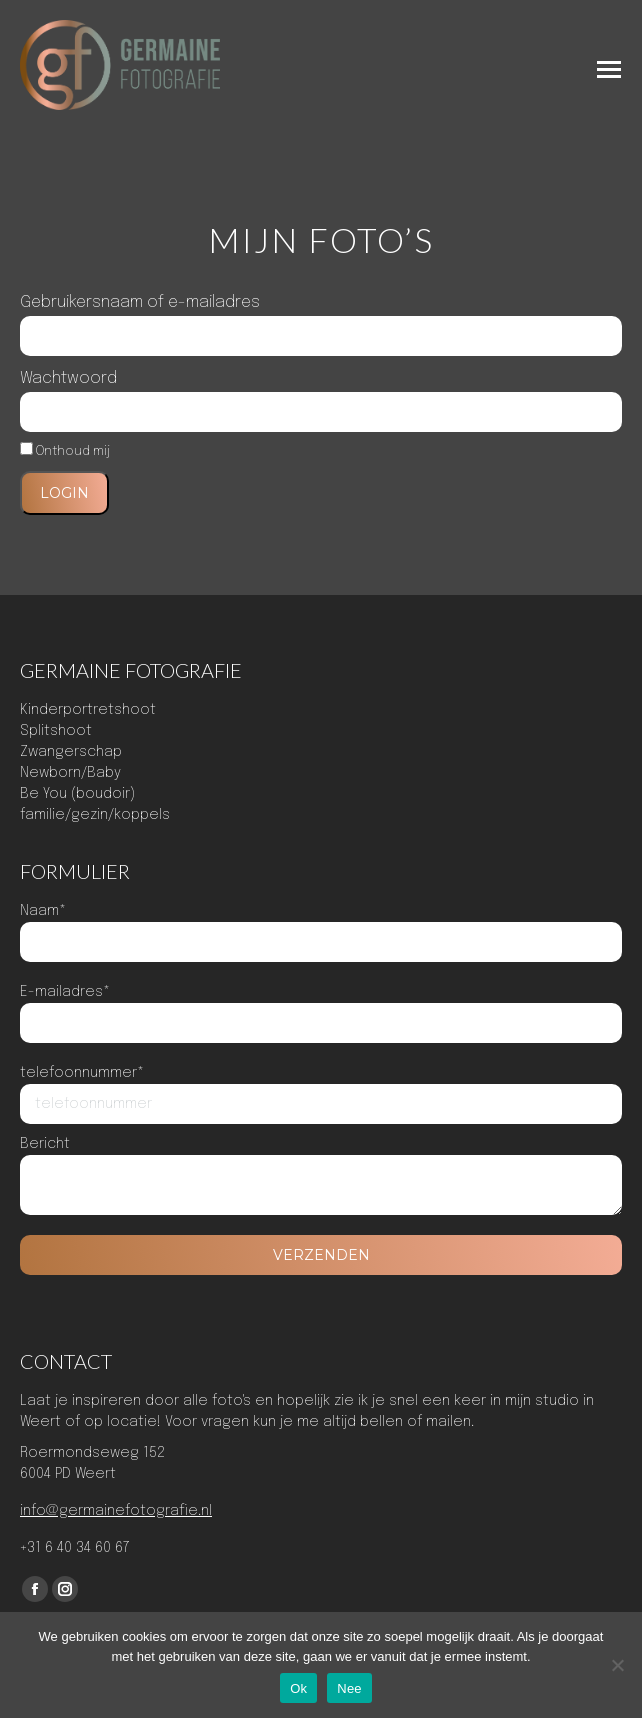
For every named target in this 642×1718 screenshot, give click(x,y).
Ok (298, 1688)
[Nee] (617, 1665)
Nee (349, 1688)
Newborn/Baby (70, 773)
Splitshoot (56, 731)
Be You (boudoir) (77, 794)
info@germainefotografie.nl (116, 1511)
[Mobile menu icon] (609, 69)
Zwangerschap (71, 752)
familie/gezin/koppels (95, 815)
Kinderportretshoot (88, 710)
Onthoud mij (65, 451)
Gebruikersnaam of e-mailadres (140, 302)
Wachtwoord (68, 378)
